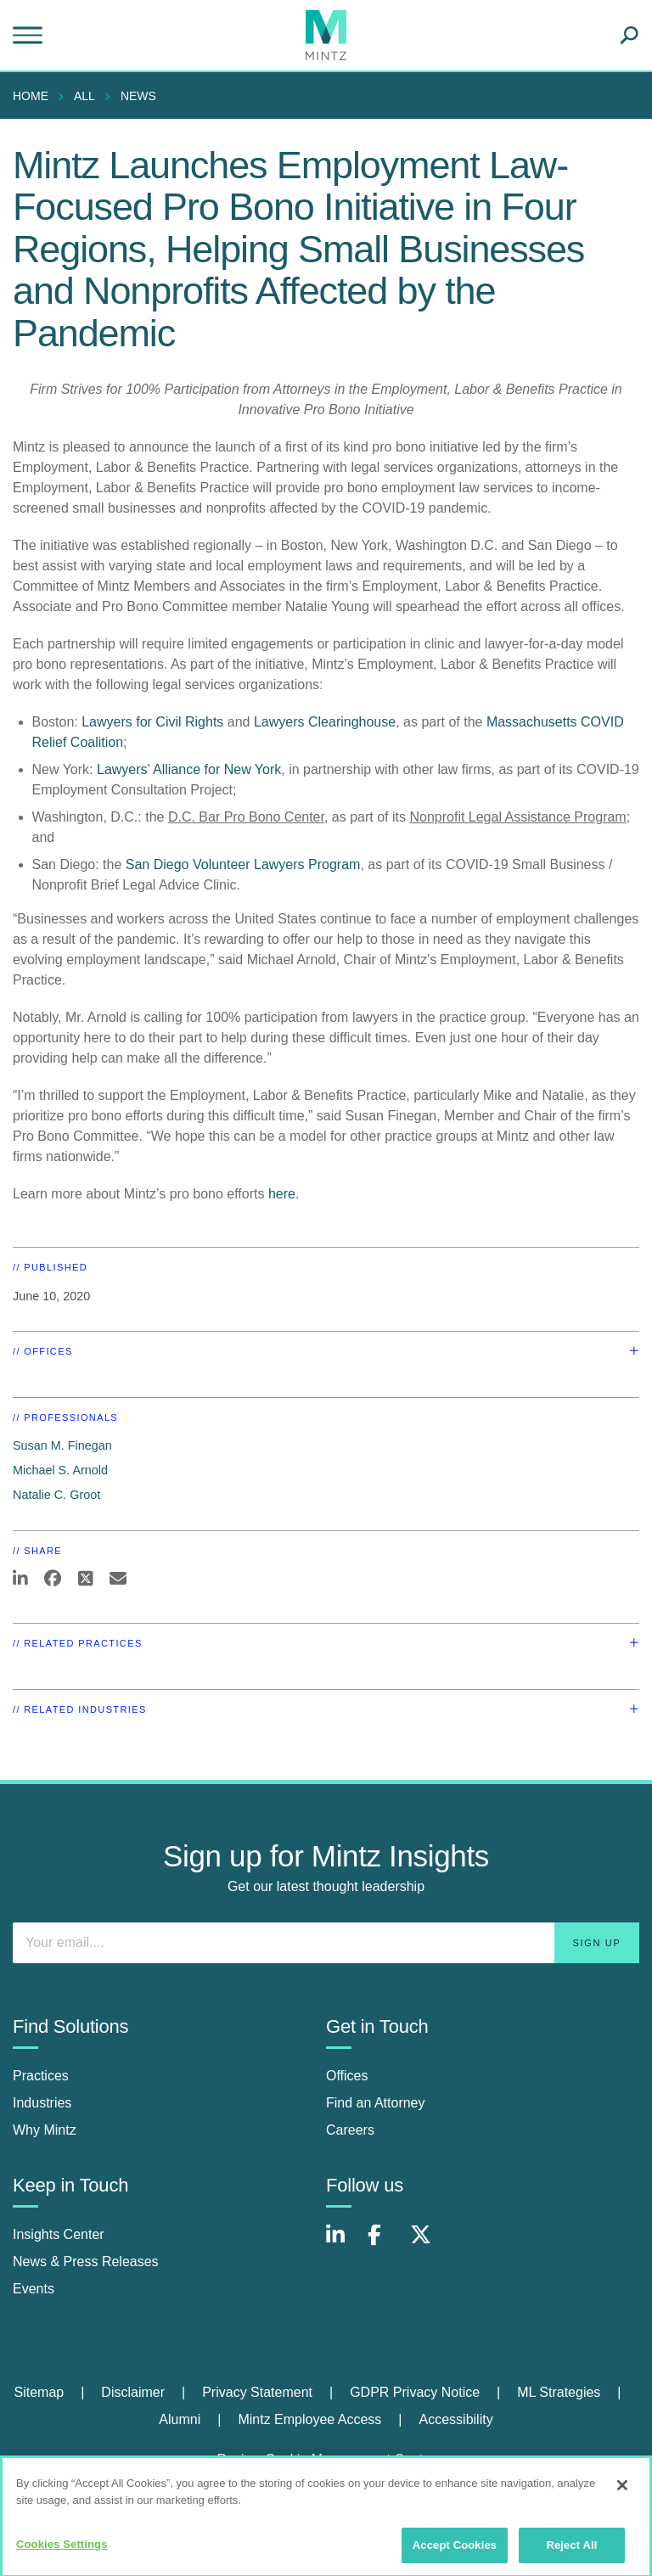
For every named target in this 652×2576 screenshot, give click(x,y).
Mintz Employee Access (309, 2419)
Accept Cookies (455, 2551)
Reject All (571, 2551)
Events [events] (33, 2288)
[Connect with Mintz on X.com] (427, 2244)
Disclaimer (133, 2392)
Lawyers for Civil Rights (152, 722)
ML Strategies (558, 2392)
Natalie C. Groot (56, 1494)
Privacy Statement (257, 2392)
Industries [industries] (42, 2103)
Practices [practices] (41, 2075)
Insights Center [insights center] (58, 2234)
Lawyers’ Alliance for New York (189, 769)
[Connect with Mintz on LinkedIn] (343, 2244)
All (84, 96)
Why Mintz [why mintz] (44, 2130)
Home (30, 96)
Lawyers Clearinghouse (325, 722)
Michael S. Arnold (60, 1470)
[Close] (622, 2492)
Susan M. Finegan (62, 1445)
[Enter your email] (326, 1942)
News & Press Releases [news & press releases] (86, 2261)
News (138, 96)
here (281, 1194)
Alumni (179, 2419)
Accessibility (456, 2419)
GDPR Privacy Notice (415, 2392)
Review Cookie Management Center (325, 2459)
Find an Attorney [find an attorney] (375, 2103)
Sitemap (39, 2392)
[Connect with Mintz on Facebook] (385, 2244)
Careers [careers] (350, 2130)
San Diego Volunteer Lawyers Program (243, 864)
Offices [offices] (347, 2075)
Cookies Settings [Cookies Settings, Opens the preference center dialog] (62, 2551)
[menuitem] (35, 96)
